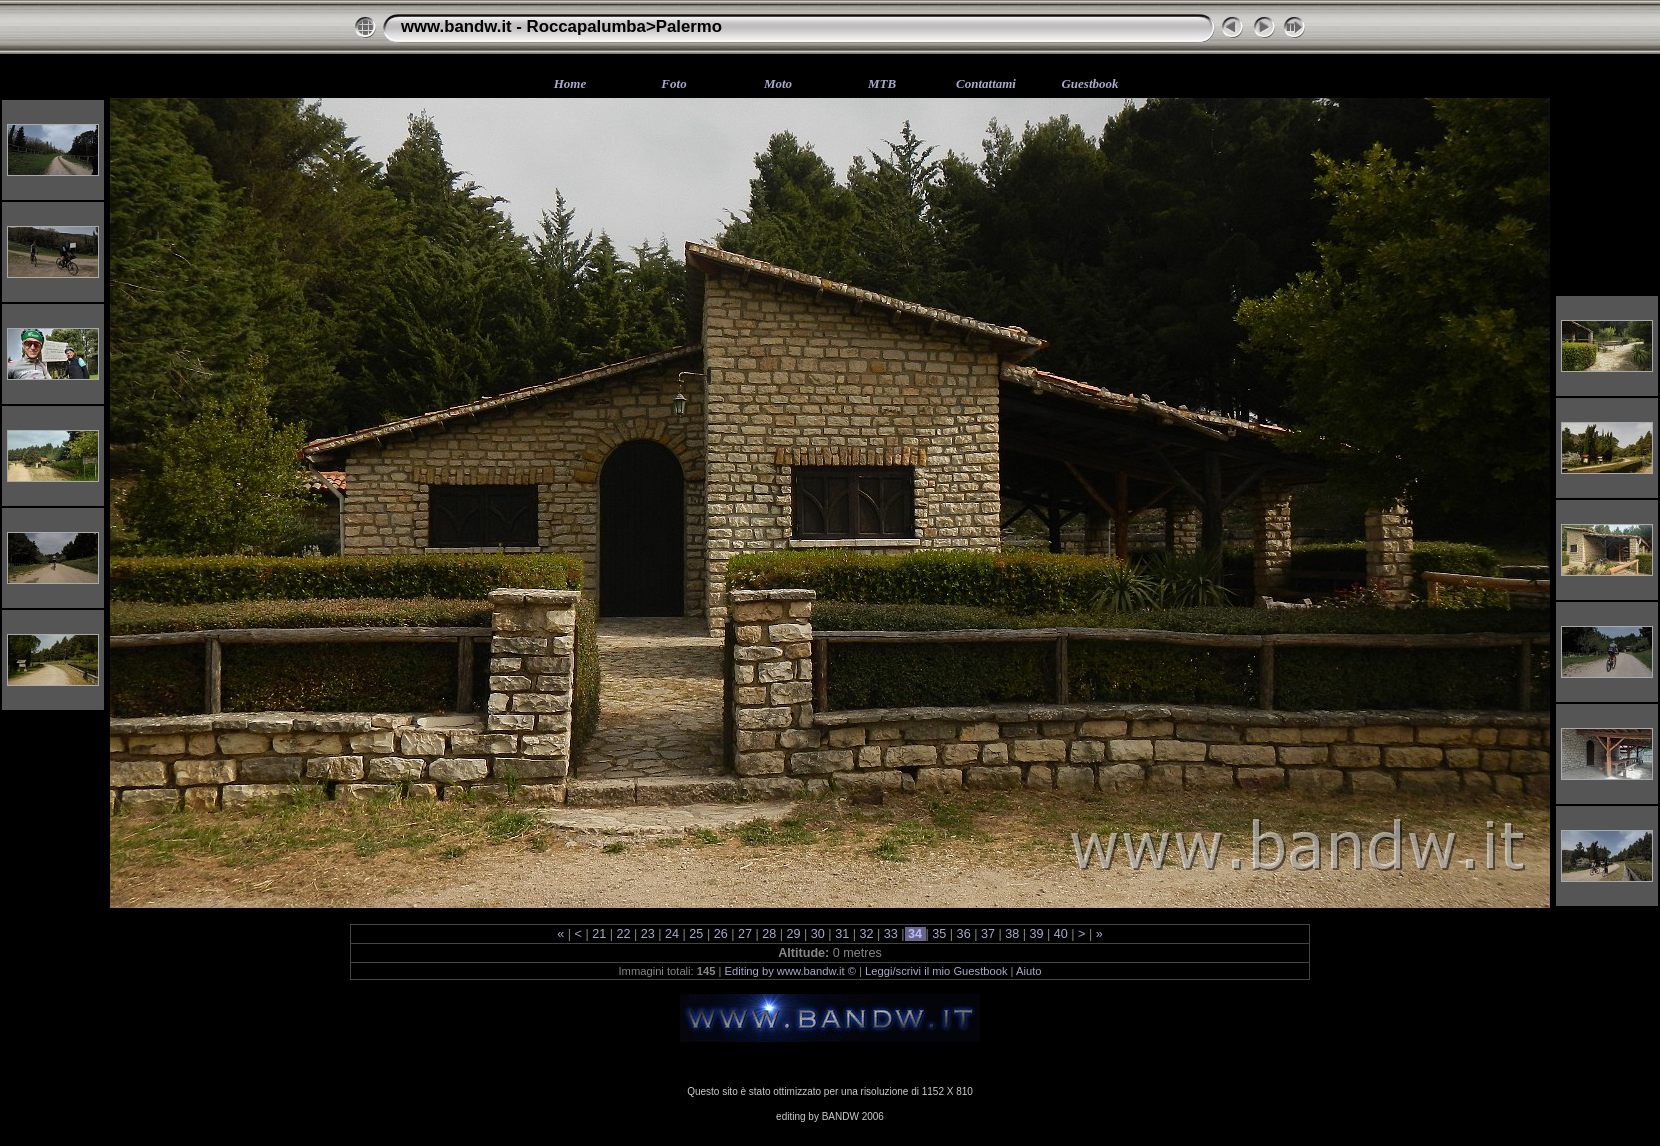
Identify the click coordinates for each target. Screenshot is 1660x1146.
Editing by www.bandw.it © (790, 971)
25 (696, 934)
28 (769, 934)
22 (623, 934)
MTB (882, 83)
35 (939, 934)
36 (963, 934)
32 (866, 934)
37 (987, 934)
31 (842, 934)
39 (1036, 934)
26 (720, 934)
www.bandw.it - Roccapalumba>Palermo (561, 26)
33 (890, 934)
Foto (673, 83)
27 (744, 934)
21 (599, 934)
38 (1012, 934)
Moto (778, 83)
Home (570, 83)
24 (672, 934)
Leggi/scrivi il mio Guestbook (936, 971)
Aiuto (1029, 971)
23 (647, 934)
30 (817, 934)
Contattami (986, 83)
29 (793, 934)
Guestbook (1089, 83)
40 (1060, 934)
